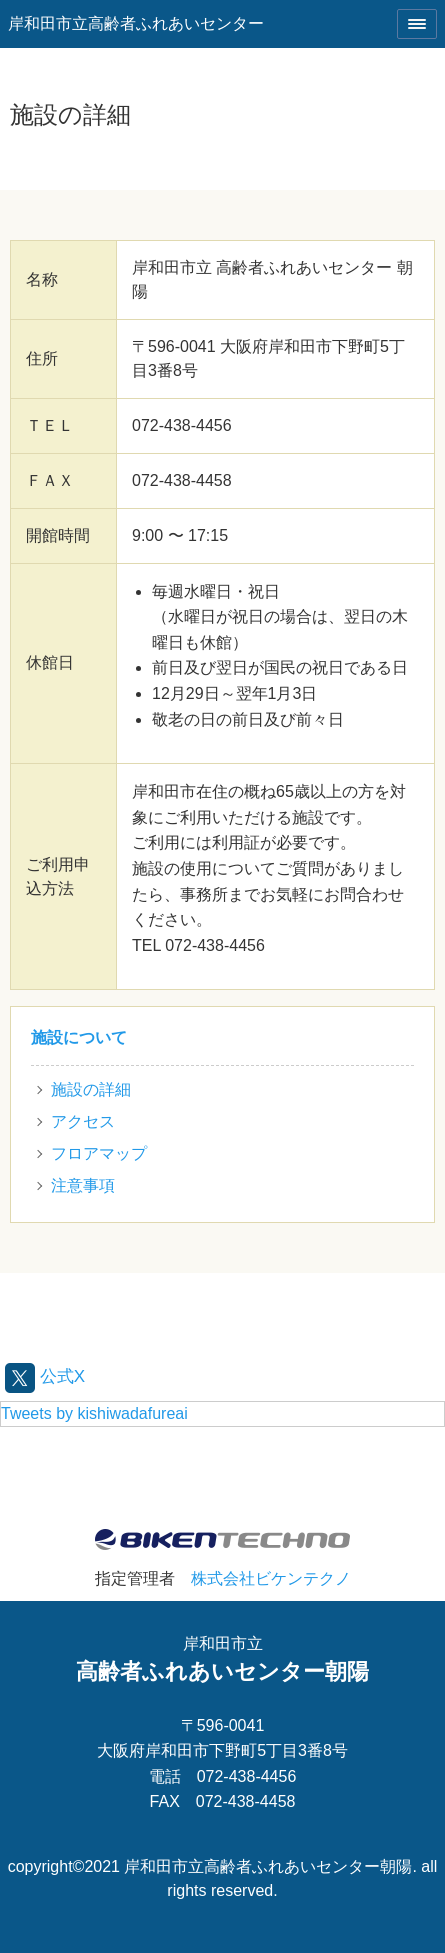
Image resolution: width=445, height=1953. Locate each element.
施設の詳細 (91, 1089)
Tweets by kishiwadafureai (94, 1413)
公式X (45, 1376)
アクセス (83, 1121)
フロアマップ (99, 1153)
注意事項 (83, 1185)
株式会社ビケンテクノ (271, 1578)
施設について (79, 1037)
